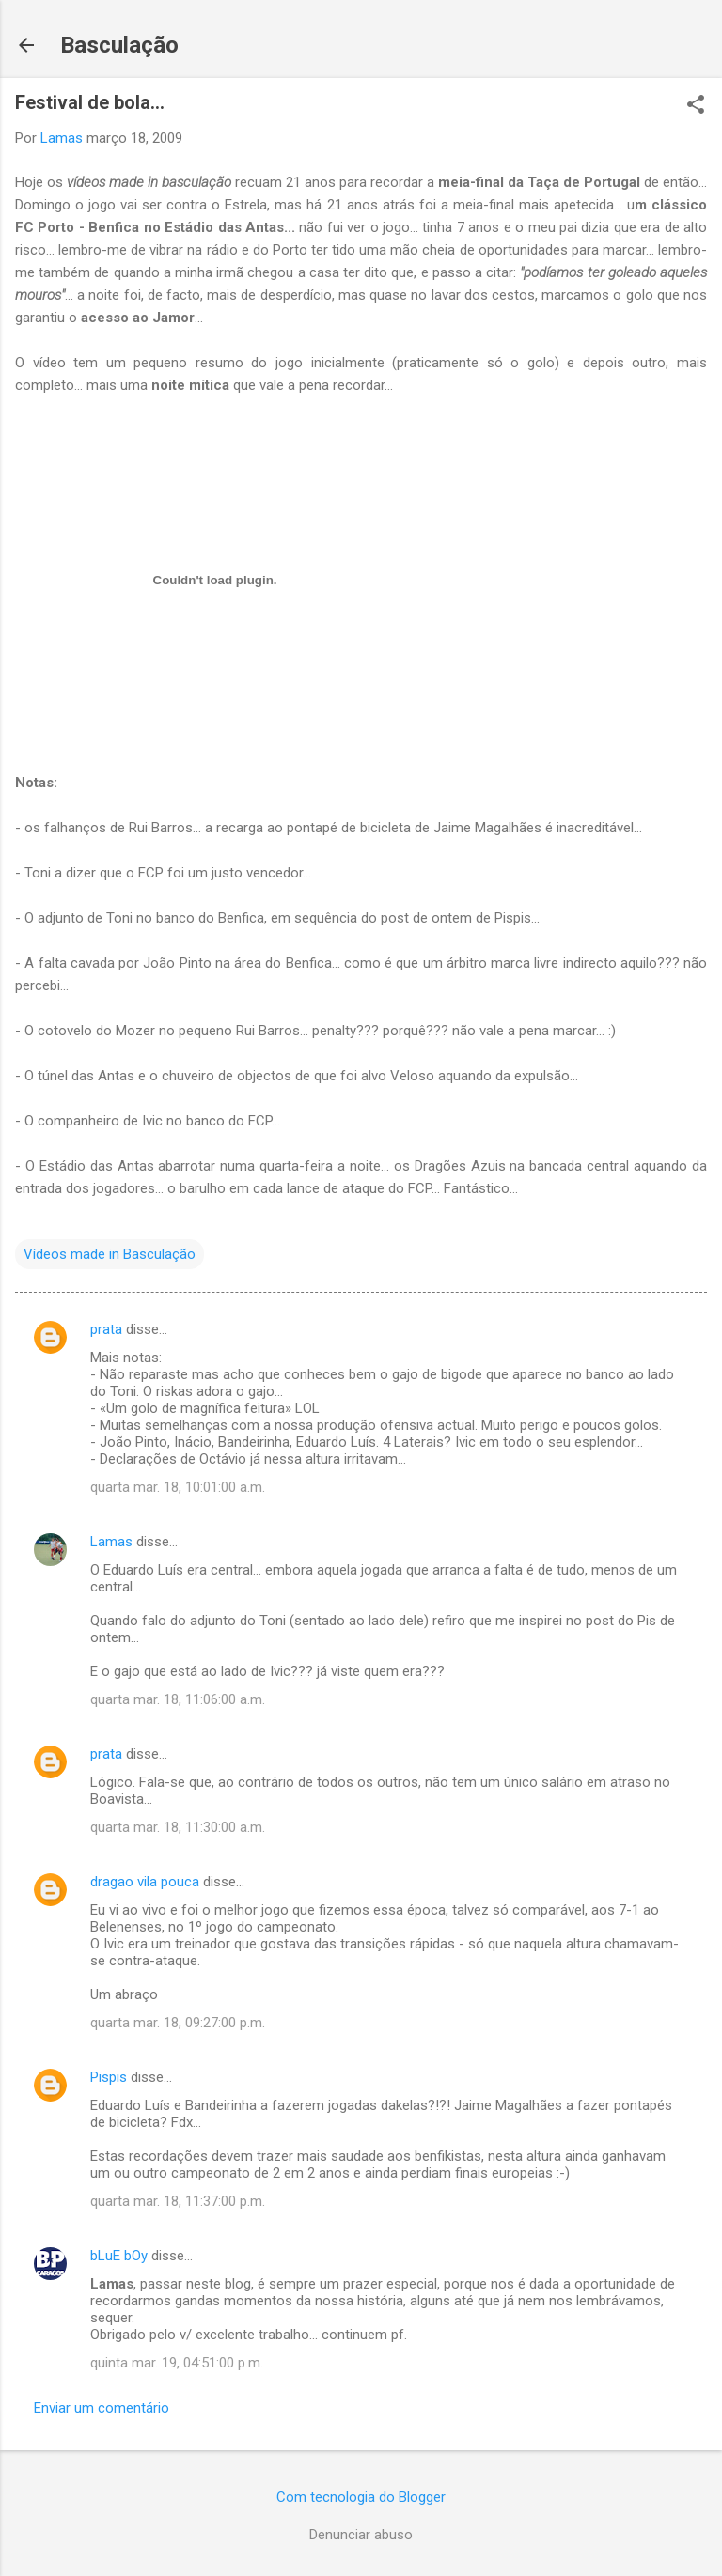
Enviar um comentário (101, 2407)
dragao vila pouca (144, 1881)
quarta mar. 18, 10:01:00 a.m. (177, 1487)
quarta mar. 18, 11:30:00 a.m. (177, 1827)
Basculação (119, 45)
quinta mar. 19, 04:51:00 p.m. (176, 2362)
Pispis (108, 2077)
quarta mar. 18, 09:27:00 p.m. (177, 2022)
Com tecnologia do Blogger (361, 2497)
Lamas (111, 1541)
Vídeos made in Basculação (110, 1254)
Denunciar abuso (361, 2534)
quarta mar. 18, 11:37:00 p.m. (177, 2201)
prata (106, 1329)
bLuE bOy (119, 2255)
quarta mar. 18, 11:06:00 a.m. (177, 1699)
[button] (695, 106)
